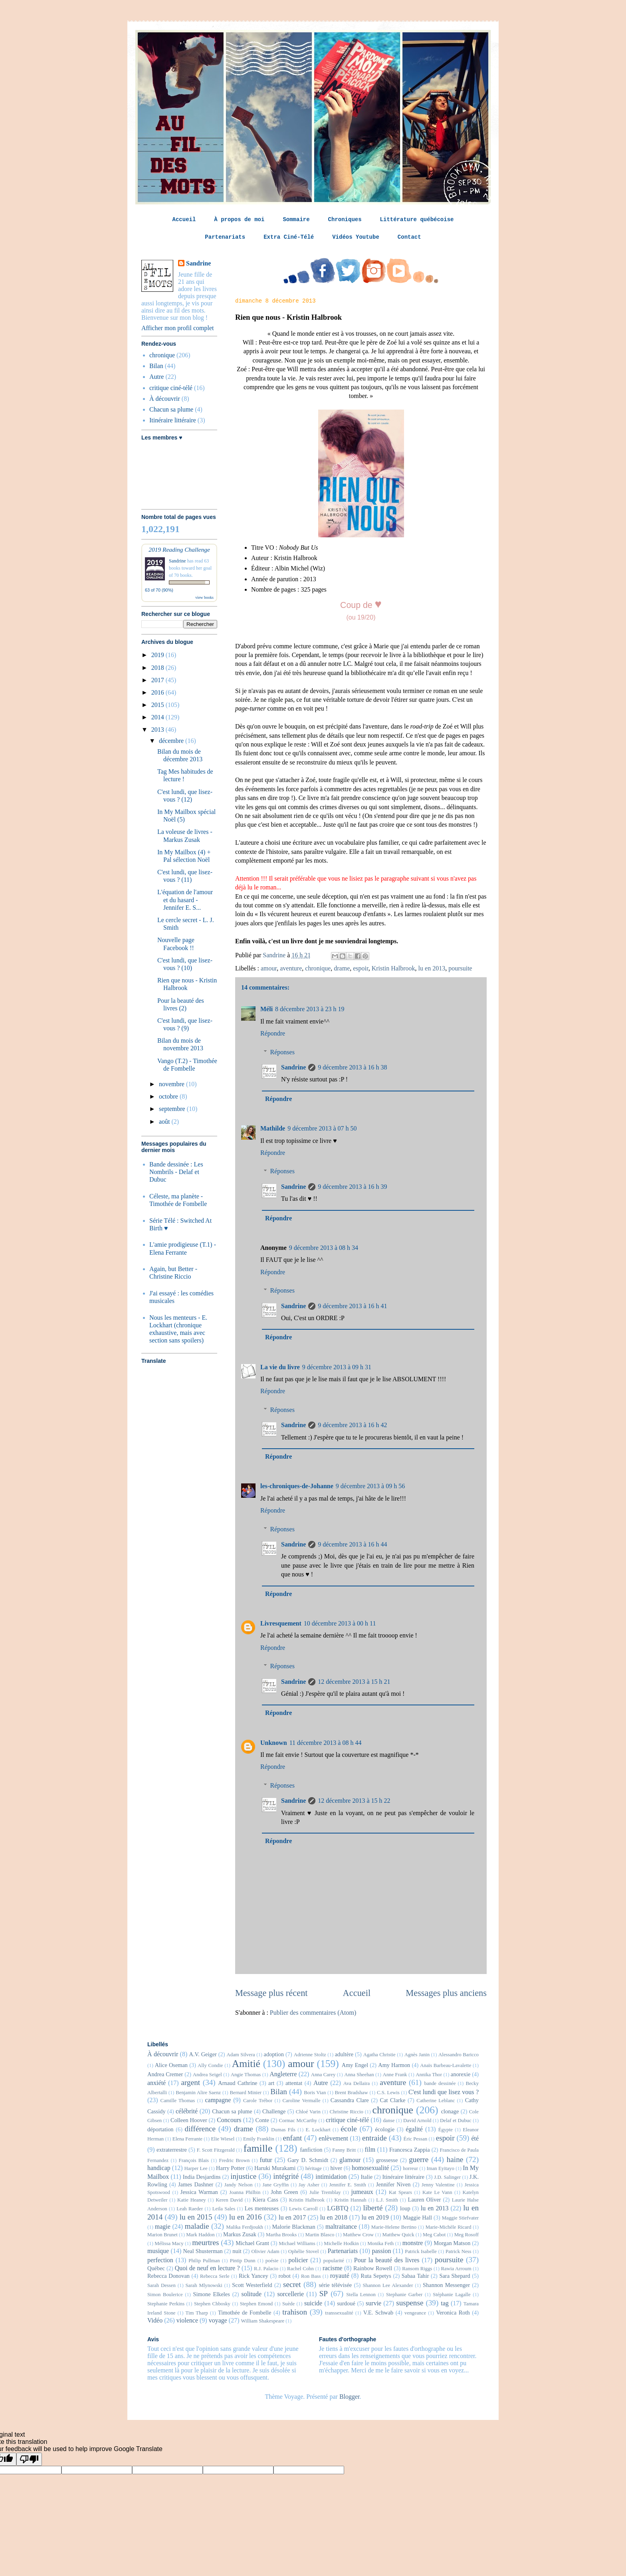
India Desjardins (202, 2177)
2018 (158, 667)
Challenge (273, 2111)
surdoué (346, 2303)
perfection (160, 2260)
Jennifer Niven (393, 2184)
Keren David (229, 2200)
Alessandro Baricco (458, 2054)
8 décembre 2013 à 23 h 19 (309, 1009)
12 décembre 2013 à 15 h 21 (354, 1681)
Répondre (272, 1033)
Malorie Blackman (293, 2227)
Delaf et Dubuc (455, 2120)
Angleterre (283, 2074)
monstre (412, 2242)
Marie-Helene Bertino (393, 2227)
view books (204, 597)
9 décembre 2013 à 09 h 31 (336, 1367)
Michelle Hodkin (341, 2243)
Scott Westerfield (252, 2285)
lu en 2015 (196, 2217)
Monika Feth (380, 2243)
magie (162, 2226)
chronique (318, 968)
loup (405, 2208)
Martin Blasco (320, 2234)
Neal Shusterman (203, 2251)
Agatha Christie (379, 2054)
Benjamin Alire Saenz (198, 2092)
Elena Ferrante (187, 2139)
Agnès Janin (417, 2054)
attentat (293, 2083)
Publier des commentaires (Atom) (313, 2012)
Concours (229, 2120)
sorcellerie (290, 2294)
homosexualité (370, 2167)
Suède (288, 2304)
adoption (274, 2054)
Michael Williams (297, 2243)
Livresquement (280, 1623)
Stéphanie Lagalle (451, 2294)
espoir (360, 968)
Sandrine (293, 1067)
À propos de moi (239, 219)
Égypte (445, 2129)
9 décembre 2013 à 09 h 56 (370, 1486)
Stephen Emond (256, 2304)
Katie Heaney (191, 2200)
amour (269, 968)
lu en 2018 (333, 2217)
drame (342, 968)
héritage (313, 2168)
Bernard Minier (245, 2092)
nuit (236, 2251)
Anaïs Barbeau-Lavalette (445, 2065)
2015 (158, 704)
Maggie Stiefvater (460, 2218)
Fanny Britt (344, 2150)
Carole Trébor (257, 2100)
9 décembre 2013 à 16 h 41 (352, 1306)
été (475, 2138)
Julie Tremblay (325, 2192)
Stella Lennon (361, 2294)
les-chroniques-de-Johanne (296, 1486)
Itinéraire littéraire (172, 420)
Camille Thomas (177, 2100)
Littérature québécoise (417, 219)
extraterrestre (171, 2149)
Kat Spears (400, 2192)
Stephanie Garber (404, 2294)
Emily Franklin (258, 2139)
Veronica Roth (453, 2312)
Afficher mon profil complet (177, 328)
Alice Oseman (171, 2065)
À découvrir (164, 398)
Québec (156, 2268)
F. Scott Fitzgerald (216, 2150)
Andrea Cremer (165, 2074)
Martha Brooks (281, 2234)
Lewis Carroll (303, 2209)
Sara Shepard (454, 2276)
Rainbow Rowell (372, 2268)
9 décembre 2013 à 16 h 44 (352, 1544)
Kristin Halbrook (393, 968)
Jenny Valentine (438, 2185)
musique (158, 2250)
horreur (410, 2168)
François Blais (194, 2160)
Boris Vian (315, 2092)
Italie (367, 2177)
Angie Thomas (246, 2074)
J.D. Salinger (447, 2177)
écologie (384, 2129)
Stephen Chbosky (212, 2304)
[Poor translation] (29, 2459)
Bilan (156, 365)
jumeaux (362, 2191)
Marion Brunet (162, 2234)
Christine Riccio (346, 2112)
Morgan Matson (452, 2243)
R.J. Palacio (266, 2268)
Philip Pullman (204, 2260)
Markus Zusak (239, 2234)
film (370, 2149)
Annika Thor (429, 2074)
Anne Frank (394, 2074)
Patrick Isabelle (421, 2251)
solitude (251, 2294)
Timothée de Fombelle (244, 2312)
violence (187, 2320)
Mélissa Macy (169, 2243)
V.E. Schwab (378, 2312)
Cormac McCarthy (298, 2120)
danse (388, 2120)
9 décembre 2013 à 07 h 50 (322, 1128)
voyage (218, 2320)
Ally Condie (210, 2065)
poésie (272, 2260)
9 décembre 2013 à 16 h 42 (352, 1425)
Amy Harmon (394, 2065)
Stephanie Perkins (165, 2304)
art (271, 2083)
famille (258, 2148)
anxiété (156, 2082)
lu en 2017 (292, 2217)
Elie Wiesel (223, 2139)
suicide (313, 2303)
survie (373, 2303)
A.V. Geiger (203, 2054)
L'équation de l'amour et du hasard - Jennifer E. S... (185, 900)
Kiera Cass (265, 2199)
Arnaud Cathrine (237, 2083)
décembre (172, 740)
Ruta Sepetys (376, 2276)
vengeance (415, 2313)
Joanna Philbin (244, 2192)
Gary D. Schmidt (307, 2160)
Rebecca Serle (215, 2276)
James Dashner (195, 2184)
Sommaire (296, 219)
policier (298, 2260)
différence (200, 2129)
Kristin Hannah (350, 2200)
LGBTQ (337, 2208)
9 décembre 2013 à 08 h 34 (323, 1247)
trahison (294, 2312)
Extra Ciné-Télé (288, 237)
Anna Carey (323, 2074)
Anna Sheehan (359, 2074)
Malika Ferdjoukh (244, 2227)
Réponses (282, 1052)
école (349, 2129)
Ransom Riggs (417, 2268)
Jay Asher (309, 2185)
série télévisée (335, 2285)
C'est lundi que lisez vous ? (443, 2092)
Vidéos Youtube (355, 237)
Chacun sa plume (171, 409)
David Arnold (417, 2120)
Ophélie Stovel (303, 2251)
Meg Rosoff (466, 2234)
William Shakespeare (263, 2321)
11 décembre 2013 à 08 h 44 (325, 1742)
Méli (266, 1009)
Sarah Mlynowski (203, 2285)
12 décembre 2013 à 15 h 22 (354, 1800)
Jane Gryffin (275, 2185)
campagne (218, 2100)
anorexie (461, 2074)
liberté (372, 2208)
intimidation (331, 2176)
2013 (158, 729)
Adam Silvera (241, 2054)
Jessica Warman (199, 2192)
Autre (156, 376)
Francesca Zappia (409, 2149)
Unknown (273, 1742)
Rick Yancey (253, 2276)
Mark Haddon (200, 2234)
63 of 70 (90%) (159, 590)
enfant (292, 2138)
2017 (158, 680)
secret (292, 2284)
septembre (173, 1108)
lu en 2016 (245, 2217)
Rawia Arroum (456, 2268)
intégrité (286, 2176)
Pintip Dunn (243, 2260)
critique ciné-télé (170, 387)
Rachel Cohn (300, 2268)
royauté (339, 2275)
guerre (418, 2159)
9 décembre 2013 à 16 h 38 (352, 1067)
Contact (409, 237)
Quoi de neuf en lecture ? (207, 2268)
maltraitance (341, 2226)
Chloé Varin (308, 2112)
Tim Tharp (197, 2313)
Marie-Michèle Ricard (448, 2227)
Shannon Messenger (446, 2285)
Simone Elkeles (211, 2294)
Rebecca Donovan (168, 2276)
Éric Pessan (415, 2139)
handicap (158, 2167)
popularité (333, 2260)
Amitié (246, 2063)
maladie (197, 2226)
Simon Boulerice (165, 2294)
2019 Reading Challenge (179, 549)
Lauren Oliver (424, 2199)
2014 (158, 717)
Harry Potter (230, 2168)
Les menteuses (262, 2208)
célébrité (187, 2111)
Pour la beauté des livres (387, 2260)
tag (445, 2303)
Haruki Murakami (275, 2168)
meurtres (205, 2242)
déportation (160, 2129)
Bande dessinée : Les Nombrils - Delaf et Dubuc (176, 1172)
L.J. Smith (387, 2200)
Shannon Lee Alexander (388, 2285)
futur (266, 2159)
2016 (158, 692)
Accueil (184, 219)
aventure (291, 968)
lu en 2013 (432, 968)
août (165, 1121)
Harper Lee (196, 2168)
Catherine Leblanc (435, 2100)
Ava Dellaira (356, 2083)
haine (455, 2159)
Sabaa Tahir (415, 2276)
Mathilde (272, 1128)
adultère (344, 2054)
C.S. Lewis (388, 2092)
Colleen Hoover (188, 2120)
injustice (243, 2176)
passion (381, 2250)
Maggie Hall (417, 2217)
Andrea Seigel (207, 2074)
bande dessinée (440, 2083)
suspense (409, 2303)
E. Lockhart (317, 2129)
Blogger (349, 2396)
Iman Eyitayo (440, 2168)
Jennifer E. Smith (347, 2185)
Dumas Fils (283, 2129)
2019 (158, 654)
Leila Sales (224, 2209)
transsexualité (339, 2313)
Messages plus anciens (446, 1993)
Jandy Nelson (238, 2185)
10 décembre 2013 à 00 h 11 (340, 1623)
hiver (336, 2168)
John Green (284, 2192)
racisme (333, 2268)
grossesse (387, 2160)
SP (323, 2293)
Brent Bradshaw (351, 2092)
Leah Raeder (189, 2209)
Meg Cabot (434, 2234)
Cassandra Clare (350, 2100)
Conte (262, 2120)
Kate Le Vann (437, 2192)
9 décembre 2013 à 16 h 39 (352, 1186)
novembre (172, 1084)
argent (190, 2082)
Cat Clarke (393, 2100)
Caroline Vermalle (301, 2100)
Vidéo (154, 2320)
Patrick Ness (458, 2251)
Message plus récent (271, 1993)
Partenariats (225, 237)
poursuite (460, 968)
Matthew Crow (358, 2234)
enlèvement (333, 2138)
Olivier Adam (265, 2251)
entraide (374, 2138)
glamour (350, 2159)
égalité (414, 2129)
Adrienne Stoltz (310, 2054)
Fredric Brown (234, 2160)
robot (285, 2276)
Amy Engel (355, 2065)
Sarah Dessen (161, 2285)
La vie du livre (280, 1367)
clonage (450, 2111)
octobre (169, 1096)
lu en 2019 (374, 2217)
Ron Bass (311, 2276)
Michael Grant (252, 2243)
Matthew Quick (398, 2234)
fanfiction (311, 2149)
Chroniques (345, 219)
